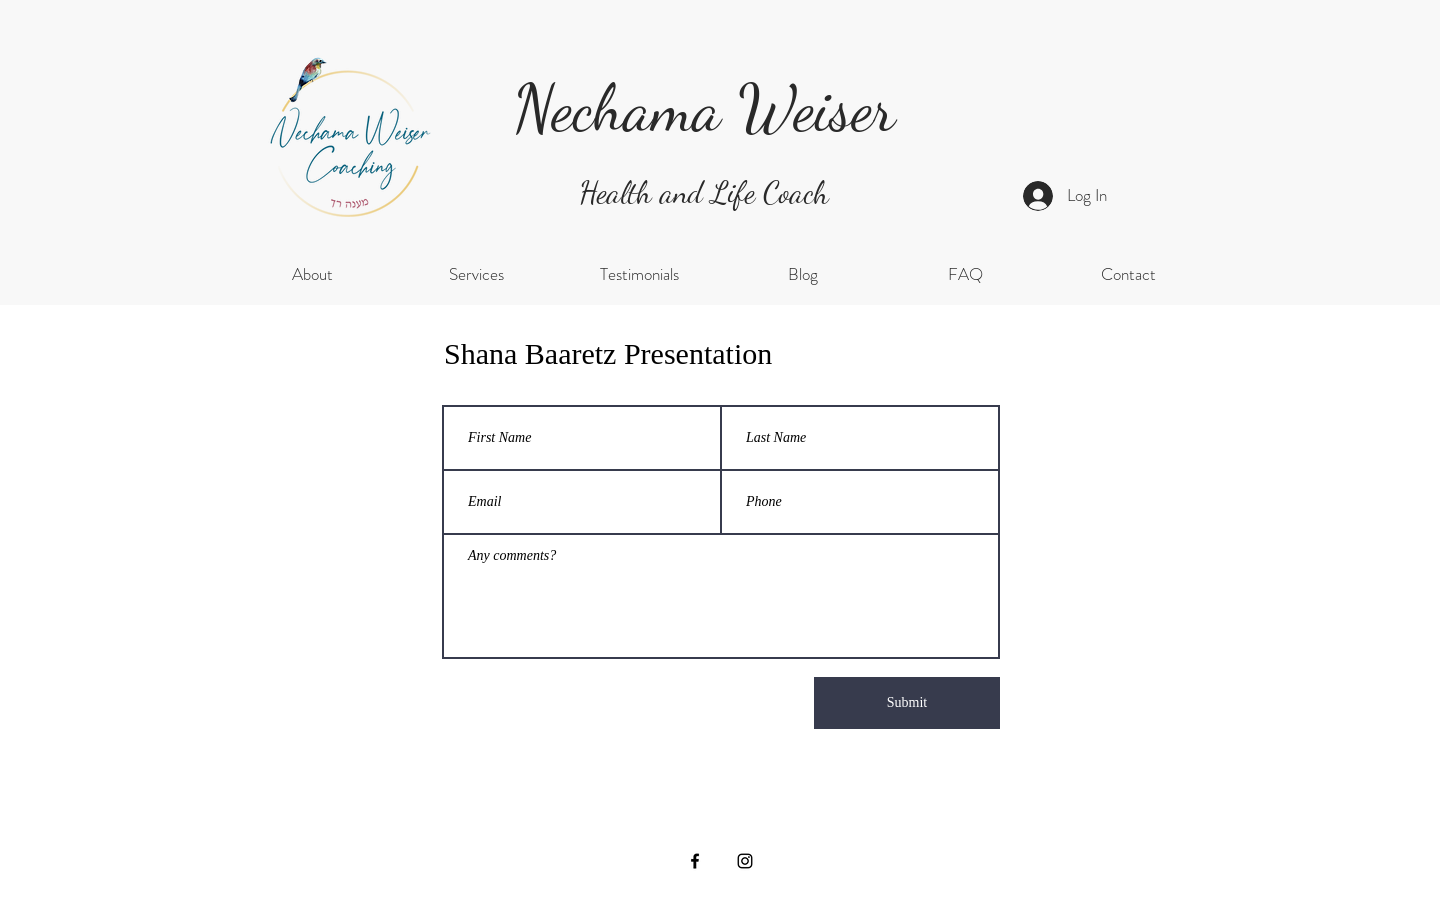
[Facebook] (695, 861)
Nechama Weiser (704, 108)
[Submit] (907, 703)
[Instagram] (745, 861)
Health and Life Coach (704, 192)
